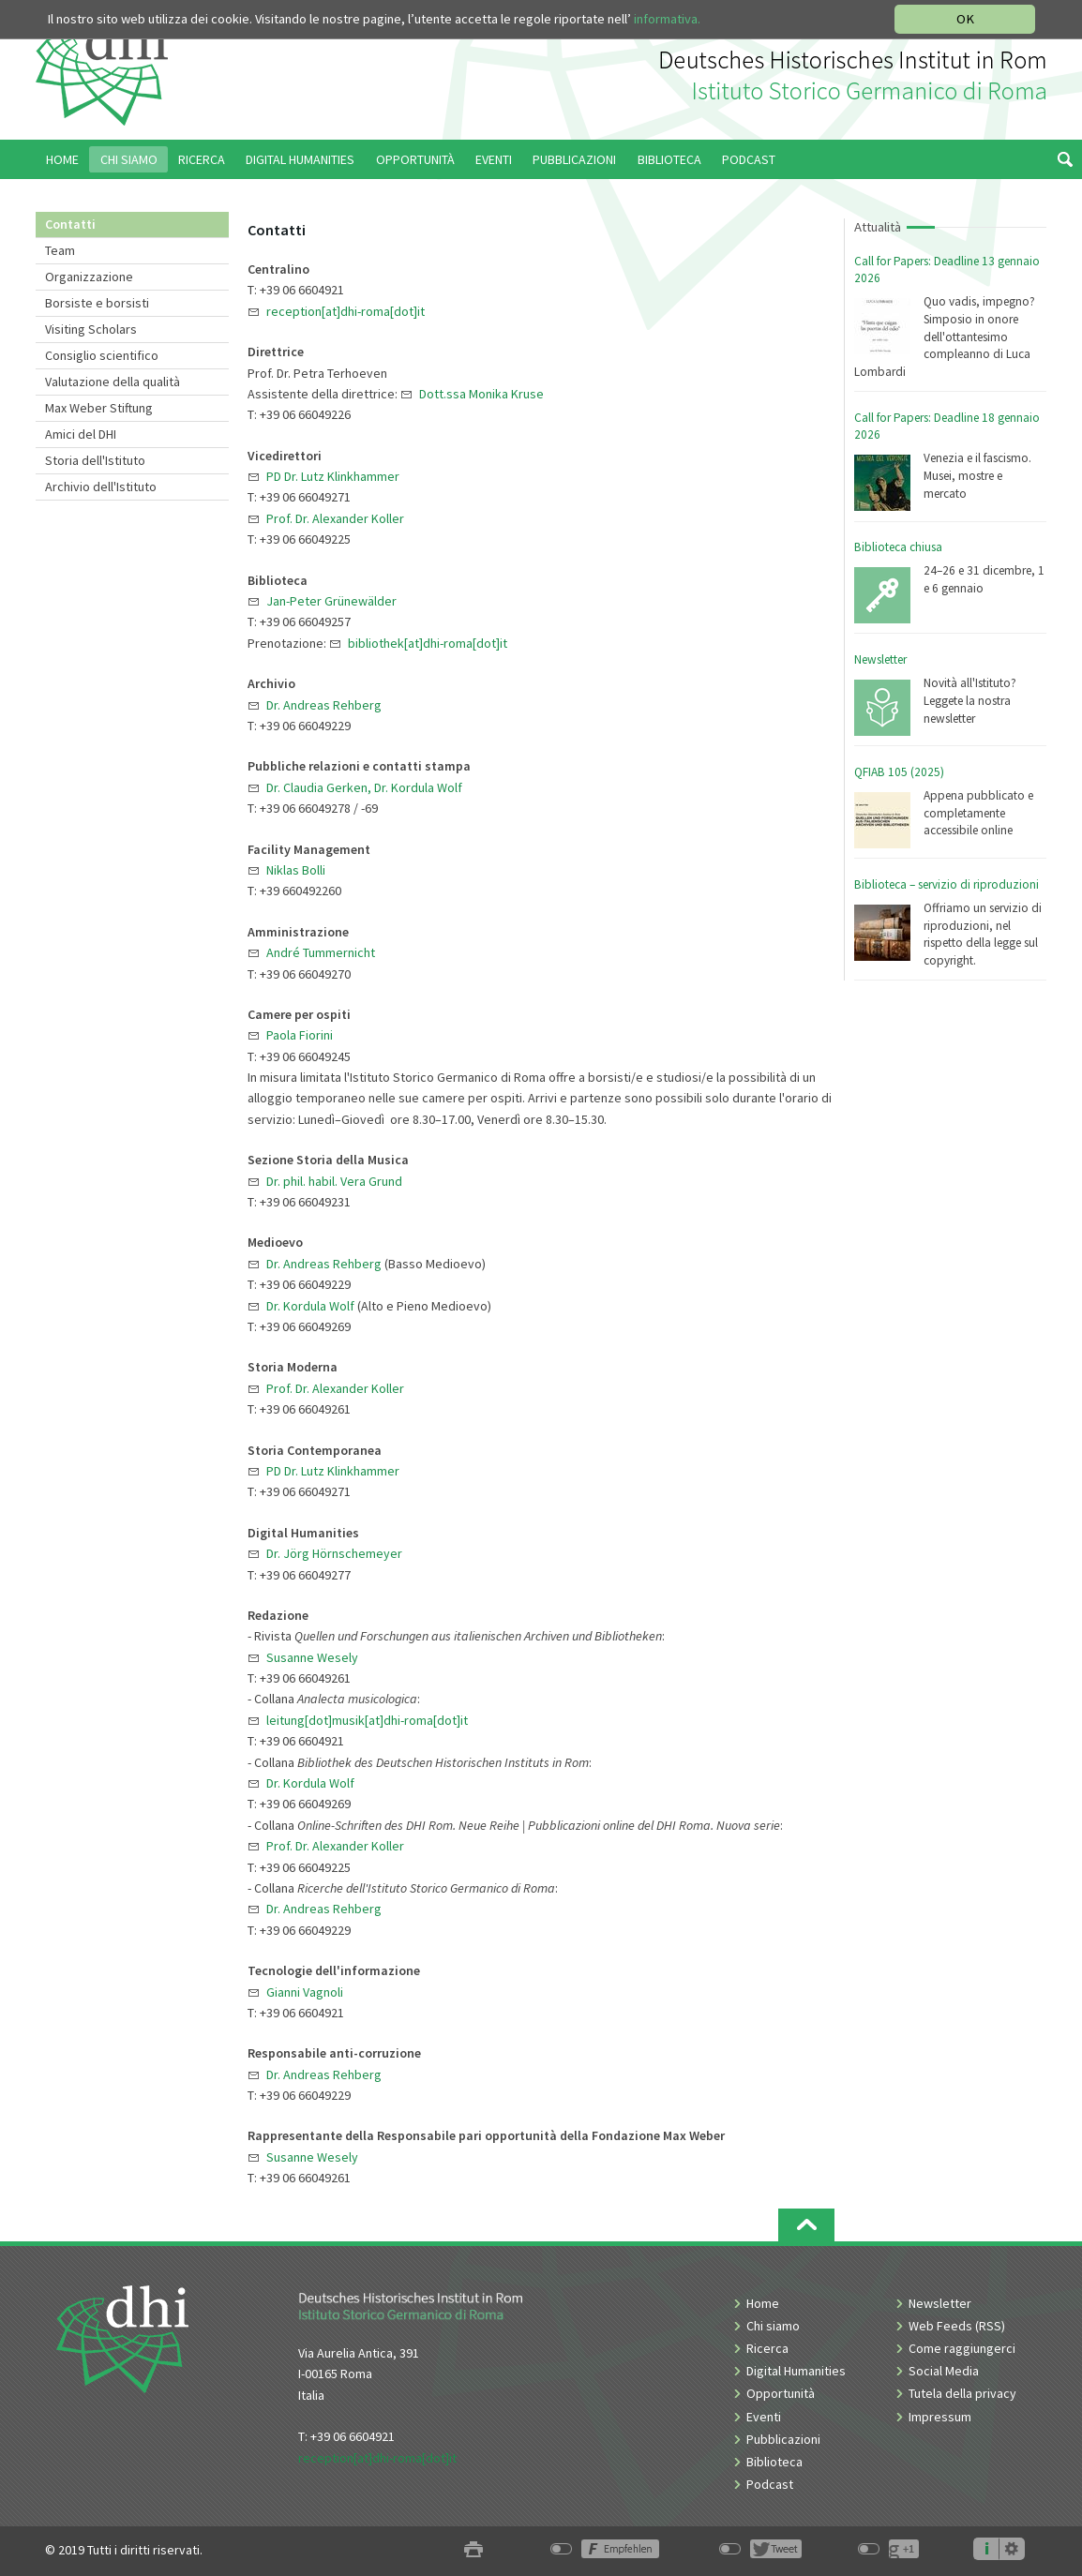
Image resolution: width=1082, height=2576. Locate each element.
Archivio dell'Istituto (101, 486)
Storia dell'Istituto (95, 460)
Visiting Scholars (91, 329)
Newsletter (880, 659)
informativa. (667, 18)
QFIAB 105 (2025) (899, 772)
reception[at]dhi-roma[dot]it (377, 2457)
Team (60, 250)
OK (965, 18)
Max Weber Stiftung (99, 407)
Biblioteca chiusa (898, 547)
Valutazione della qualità (112, 381)
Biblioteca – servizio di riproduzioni (946, 884)
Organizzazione (89, 276)
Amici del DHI (80, 434)
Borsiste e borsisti (97, 302)
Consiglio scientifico (101, 355)
